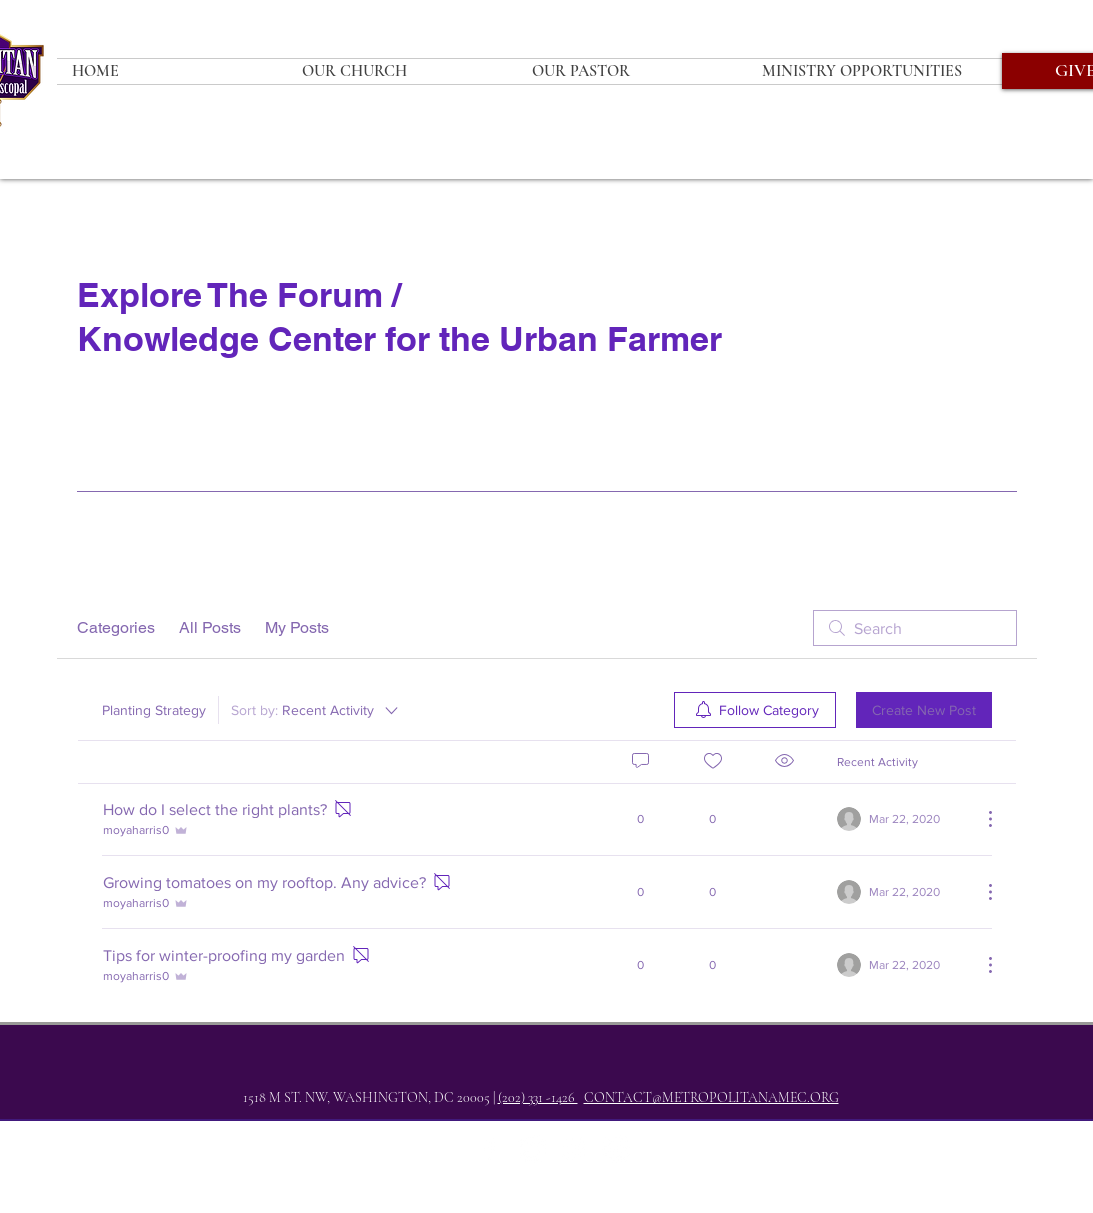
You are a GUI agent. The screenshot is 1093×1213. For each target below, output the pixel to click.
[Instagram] (574, 1149)
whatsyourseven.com (480, 1204)
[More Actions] (980, 819)
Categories (116, 627)
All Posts (210, 627)
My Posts (297, 627)
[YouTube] (616, 1149)
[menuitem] (755, 710)
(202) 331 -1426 (538, 1097)
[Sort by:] (316, 710)
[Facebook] (490, 1149)
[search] (915, 628)
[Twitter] (532, 1149)
